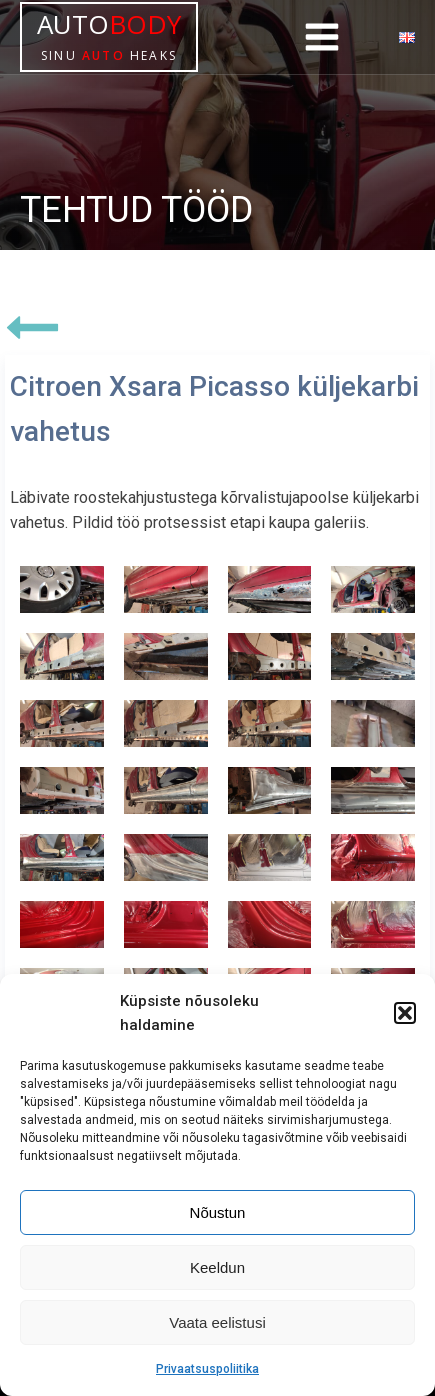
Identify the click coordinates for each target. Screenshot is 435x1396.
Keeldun (217, 1267)
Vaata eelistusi (217, 1322)
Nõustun (218, 1212)
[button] (405, 1013)
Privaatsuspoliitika (207, 1369)
